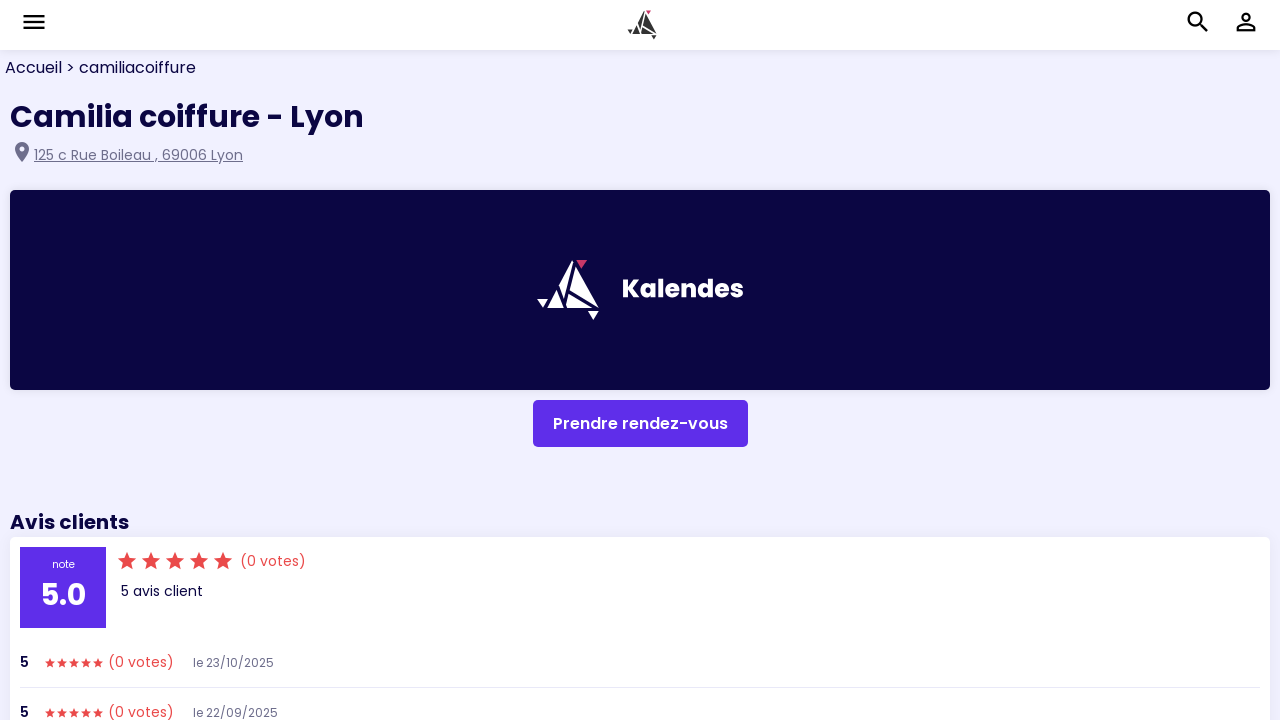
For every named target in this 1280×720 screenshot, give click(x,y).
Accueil (33, 67)
